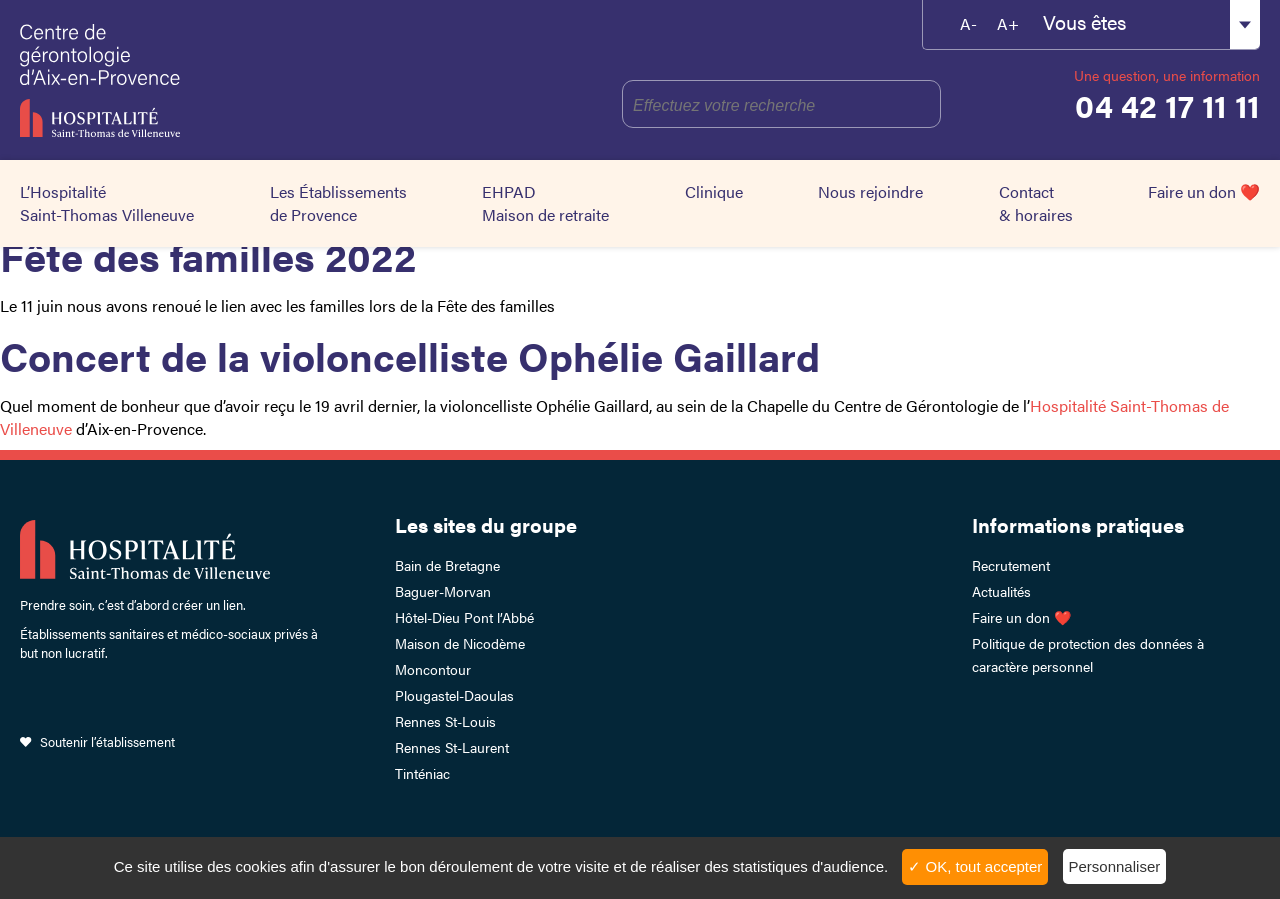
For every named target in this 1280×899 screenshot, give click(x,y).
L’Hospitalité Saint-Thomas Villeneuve (107, 203)
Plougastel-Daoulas (454, 695)
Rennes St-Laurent (452, 747)
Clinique (714, 191)
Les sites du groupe (486, 524)
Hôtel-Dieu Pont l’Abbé (464, 617)
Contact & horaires (1036, 203)
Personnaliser (1115, 866)
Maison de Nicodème (460, 643)
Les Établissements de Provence (338, 203)
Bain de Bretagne (447, 565)
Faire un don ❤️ (1204, 191)
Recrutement (1011, 565)
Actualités (1001, 591)
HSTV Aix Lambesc (191, 80)
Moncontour (433, 669)
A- (968, 23)
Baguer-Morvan (443, 591)
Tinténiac (422, 773)
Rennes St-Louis (445, 721)
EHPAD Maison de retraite (545, 203)
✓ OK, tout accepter (975, 866)
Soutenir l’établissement (107, 741)
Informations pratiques (1078, 524)
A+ (1008, 23)
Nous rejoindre (870, 191)
